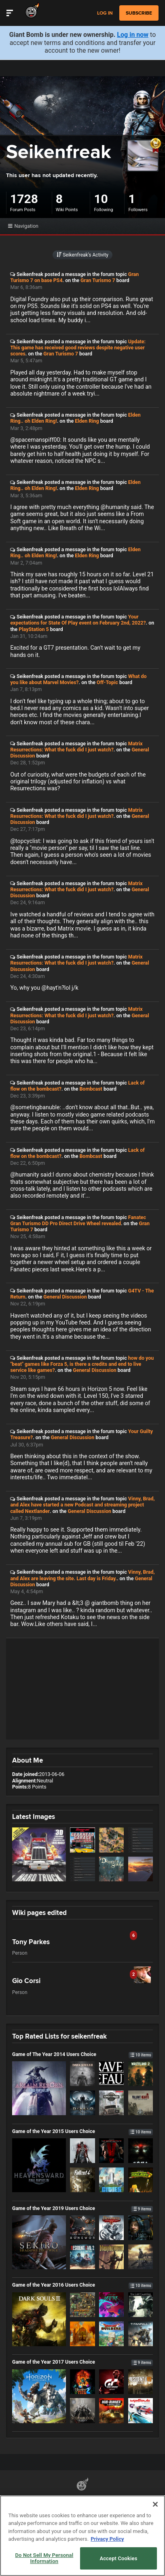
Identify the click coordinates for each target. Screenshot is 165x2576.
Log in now (132, 35)
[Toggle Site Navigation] (9, 13)
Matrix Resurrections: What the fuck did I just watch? (76, 746)
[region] (82, 2535)
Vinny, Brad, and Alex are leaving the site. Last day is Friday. (82, 1575)
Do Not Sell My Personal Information (44, 2558)
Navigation (23, 226)
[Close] (155, 2504)
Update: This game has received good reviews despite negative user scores (78, 347)
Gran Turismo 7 (97, 280)
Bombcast (90, 1089)
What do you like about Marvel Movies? (78, 679)
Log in (105, 13)
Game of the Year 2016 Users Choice (82, 2285)
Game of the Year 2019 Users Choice (82, 2208)
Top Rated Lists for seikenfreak (59, 2036)
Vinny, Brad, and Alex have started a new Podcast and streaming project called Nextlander (82, 1505)
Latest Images (33, 1816)
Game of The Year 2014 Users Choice (82, 2054)
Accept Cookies (118, 2558)
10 (101, 199)
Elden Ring (87, 421)
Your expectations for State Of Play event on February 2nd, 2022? (78, 620)
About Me (27, 1760)
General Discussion (65, 1297)
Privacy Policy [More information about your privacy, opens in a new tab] (107, 2539)
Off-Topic (107, 682)
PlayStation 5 (34, 629)
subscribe (139, 13)
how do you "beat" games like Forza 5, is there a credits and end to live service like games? (82, 1364)
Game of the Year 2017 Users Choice (82, 2362)
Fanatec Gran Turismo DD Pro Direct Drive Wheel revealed (78, 1220)
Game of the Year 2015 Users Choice (82, 2131)
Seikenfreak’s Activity (82, 255)
